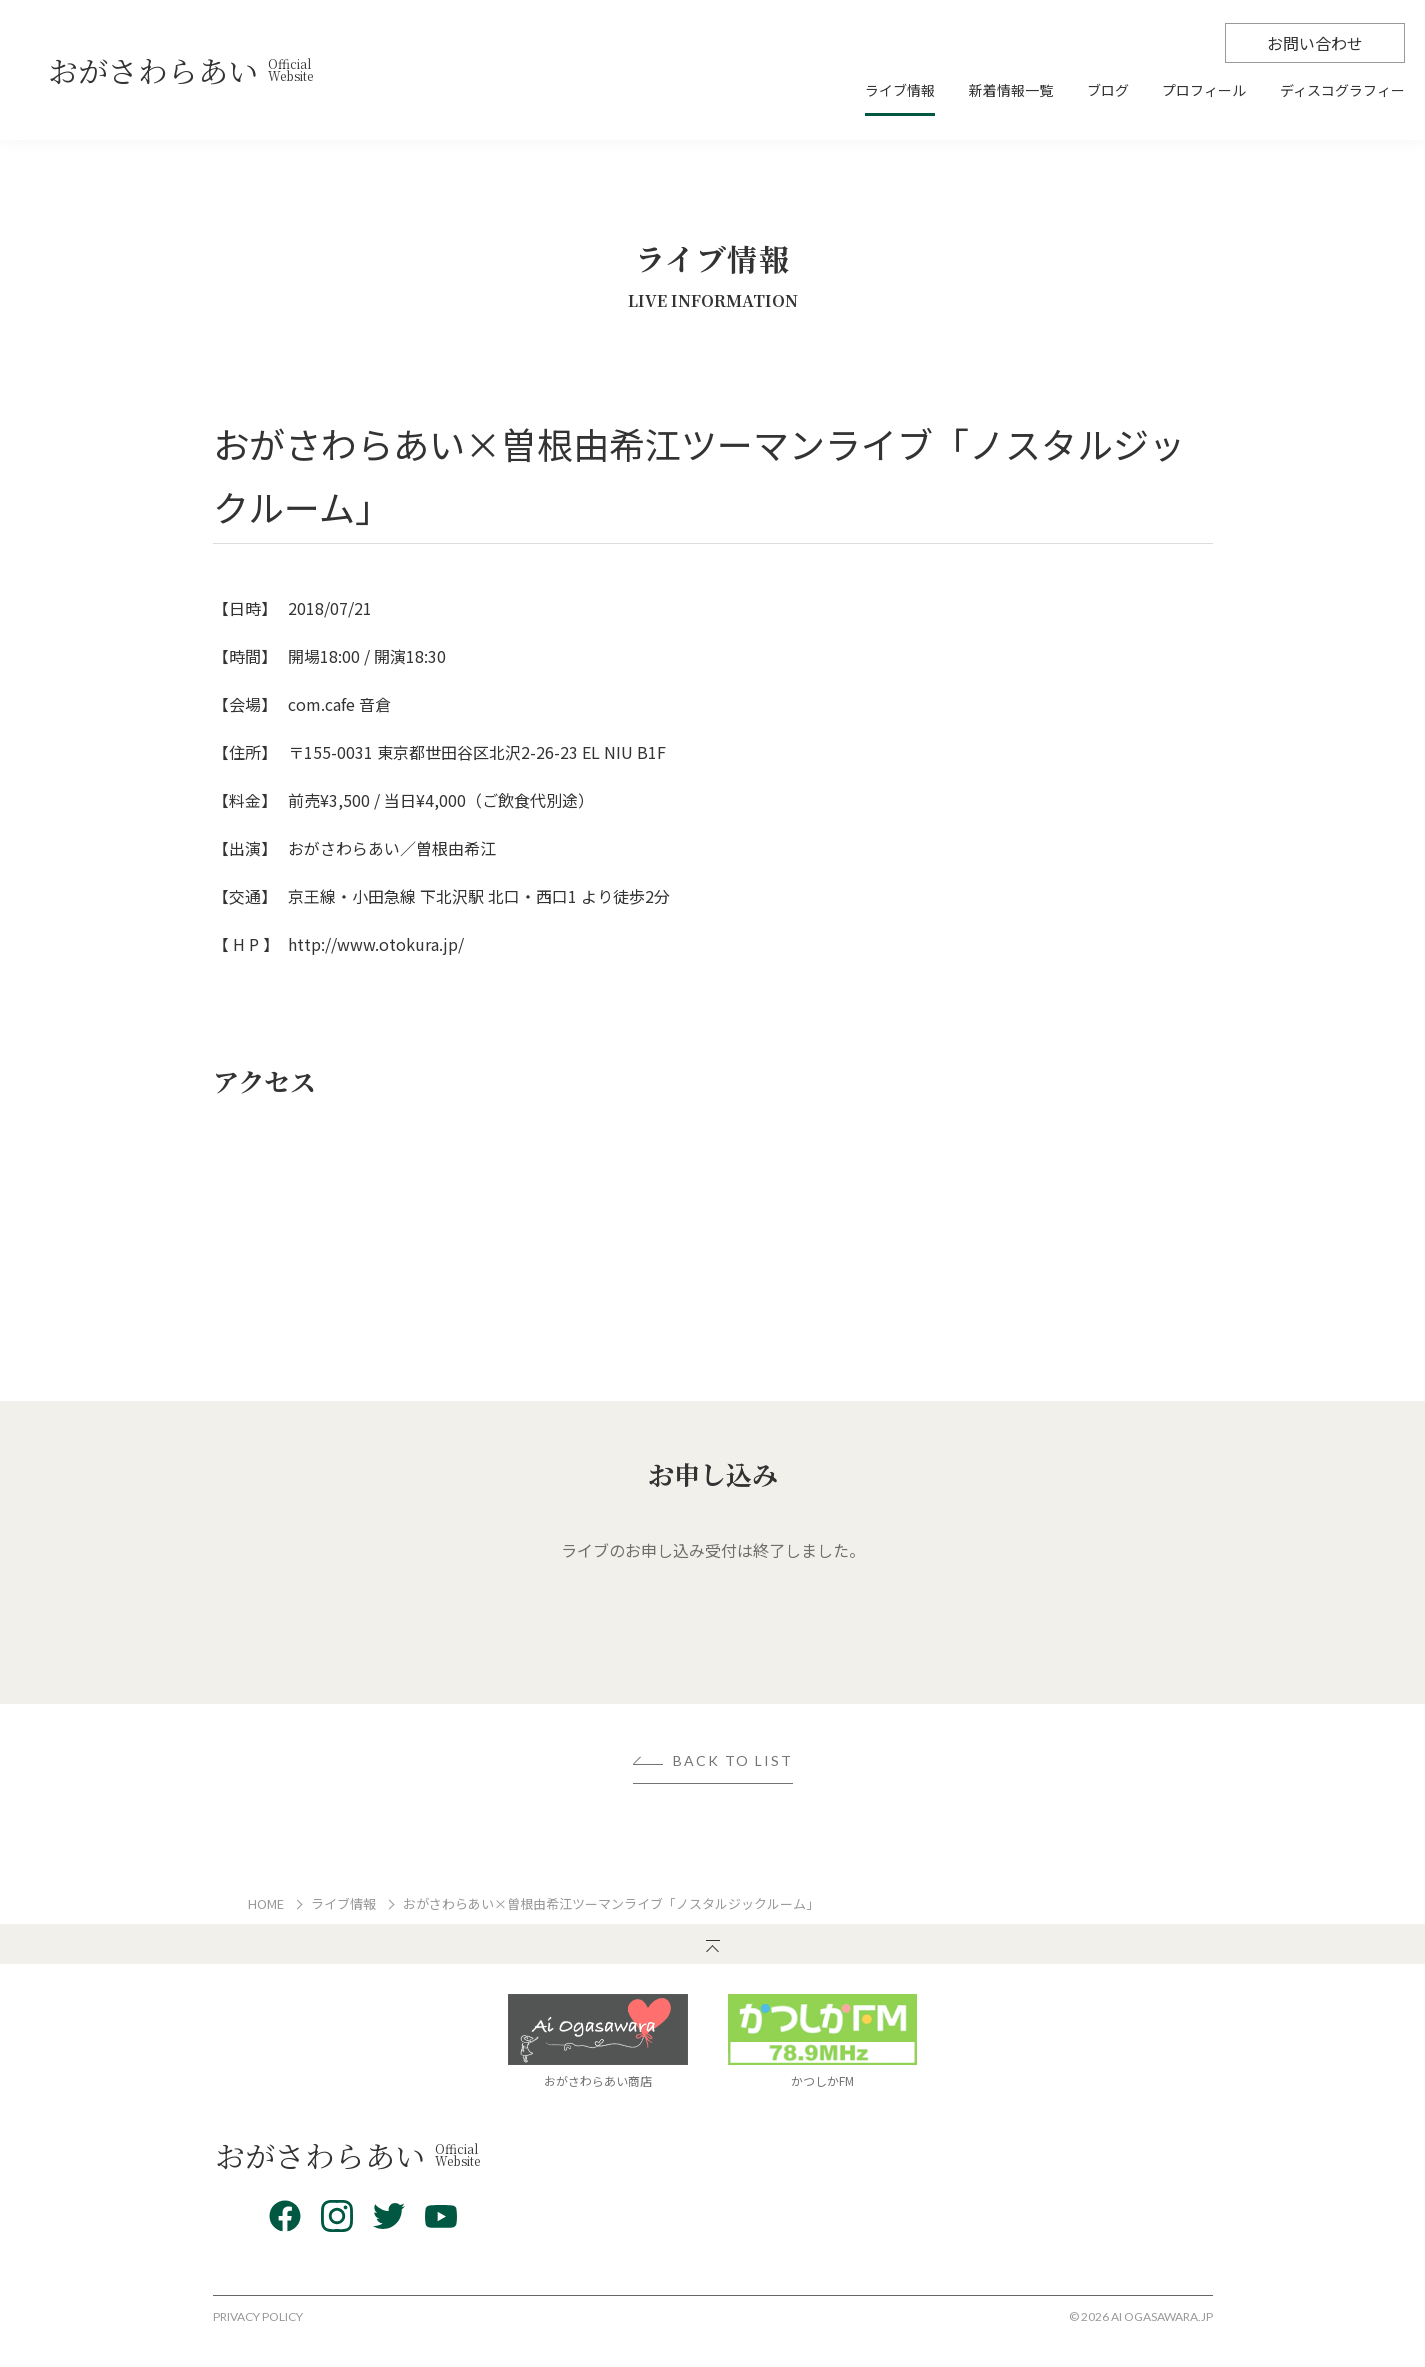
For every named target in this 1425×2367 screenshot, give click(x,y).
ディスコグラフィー (1342, 91)
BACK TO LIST (733, 1761)
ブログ (1108, 91)
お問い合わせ (1315, 43)
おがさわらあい (180, 70)
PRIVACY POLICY (258, 2316)
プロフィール (1204, 91)
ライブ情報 (900, 91)
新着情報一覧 (1011, 91)
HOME (266, 1903)
